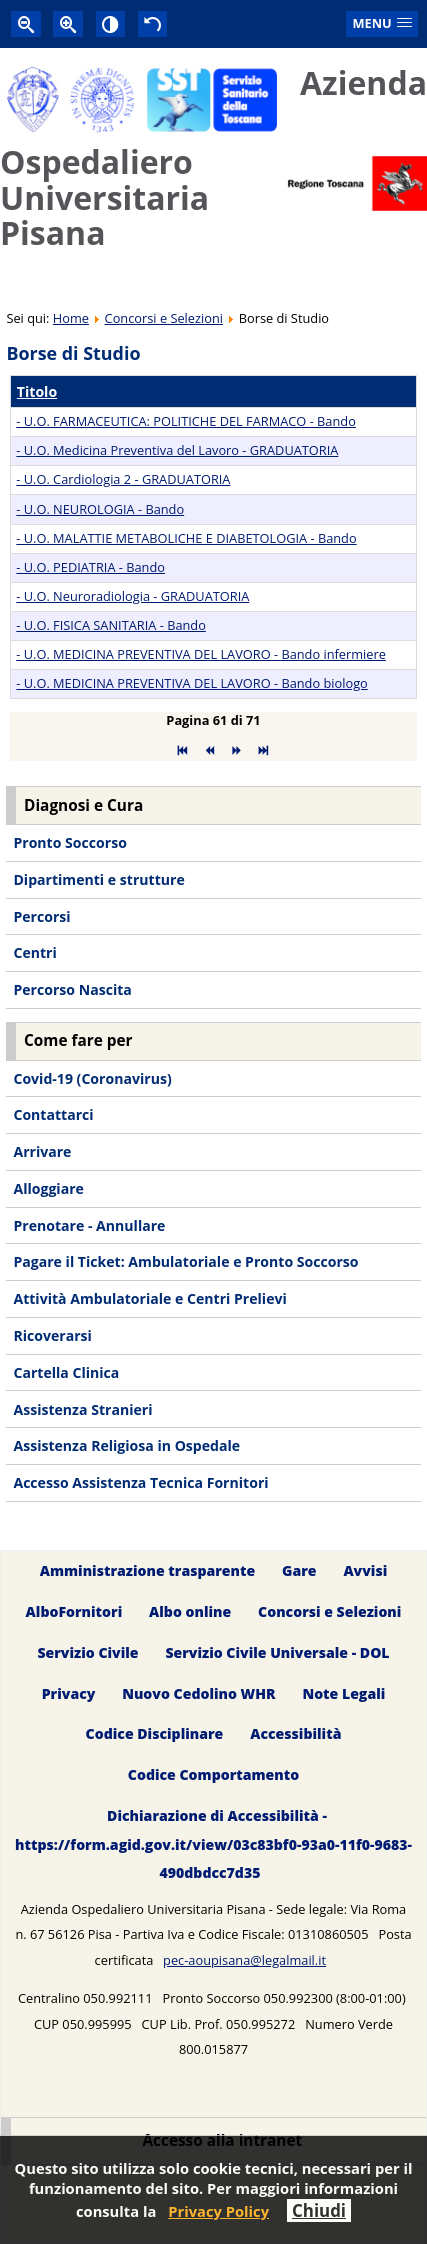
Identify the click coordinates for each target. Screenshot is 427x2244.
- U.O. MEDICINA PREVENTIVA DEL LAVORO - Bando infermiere (201, 654)
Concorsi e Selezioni (164, 318)
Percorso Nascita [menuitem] (72, 989)
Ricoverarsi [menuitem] (52, 1335)
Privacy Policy (218, 2211)
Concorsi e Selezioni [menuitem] (329, 1611)
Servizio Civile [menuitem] (87, 1652)
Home (71, 318)
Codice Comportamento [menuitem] (213, 1775)
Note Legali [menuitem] (343, 1693)
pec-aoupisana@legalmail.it (244, 1960)
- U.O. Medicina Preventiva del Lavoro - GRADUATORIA (177, 450)
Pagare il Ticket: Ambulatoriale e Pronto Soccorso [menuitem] (185, 1261)
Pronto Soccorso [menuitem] (69, 842)
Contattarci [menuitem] (53, 1114)
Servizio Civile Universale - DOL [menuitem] (277, 1652)
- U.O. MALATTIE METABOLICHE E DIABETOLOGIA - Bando (186, 538)
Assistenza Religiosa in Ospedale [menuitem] (126, 1445)
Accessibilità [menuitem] (295, 1734)
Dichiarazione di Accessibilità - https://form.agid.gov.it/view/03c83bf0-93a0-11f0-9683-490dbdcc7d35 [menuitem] (213, 1844)
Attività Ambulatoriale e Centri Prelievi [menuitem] (149, 1298)
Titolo (37, 391)
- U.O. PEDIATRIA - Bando (90, 567)
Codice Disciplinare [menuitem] (155, 1734)
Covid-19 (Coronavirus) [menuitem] (92, 1078)
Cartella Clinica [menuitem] (66, 1372)
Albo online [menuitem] (190, 1611)
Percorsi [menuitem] (41, 916)
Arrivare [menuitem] (42, 1151)
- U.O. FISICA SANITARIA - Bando (111, 625)
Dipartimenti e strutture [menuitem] (98, 879)
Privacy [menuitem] (69, 1693)
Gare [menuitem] (299, 1570)
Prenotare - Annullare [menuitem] (89, 1225)
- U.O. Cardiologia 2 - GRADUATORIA (123, 479)
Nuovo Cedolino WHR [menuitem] (198, 1693)
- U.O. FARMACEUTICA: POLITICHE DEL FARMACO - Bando (186, 421)
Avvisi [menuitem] (365, 1570)
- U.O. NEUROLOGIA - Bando (100, 509)
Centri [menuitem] (34, 952)
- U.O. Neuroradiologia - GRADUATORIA (132, 596)
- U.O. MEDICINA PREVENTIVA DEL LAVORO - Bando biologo (191, 683)
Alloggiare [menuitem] (48, 1188)
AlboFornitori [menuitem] (74, 1611)
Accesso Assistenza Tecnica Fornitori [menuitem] (140, 1482)
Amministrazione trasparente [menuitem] (147, 1570)
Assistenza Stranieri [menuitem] (82, 1409)
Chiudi (319, 2210)
